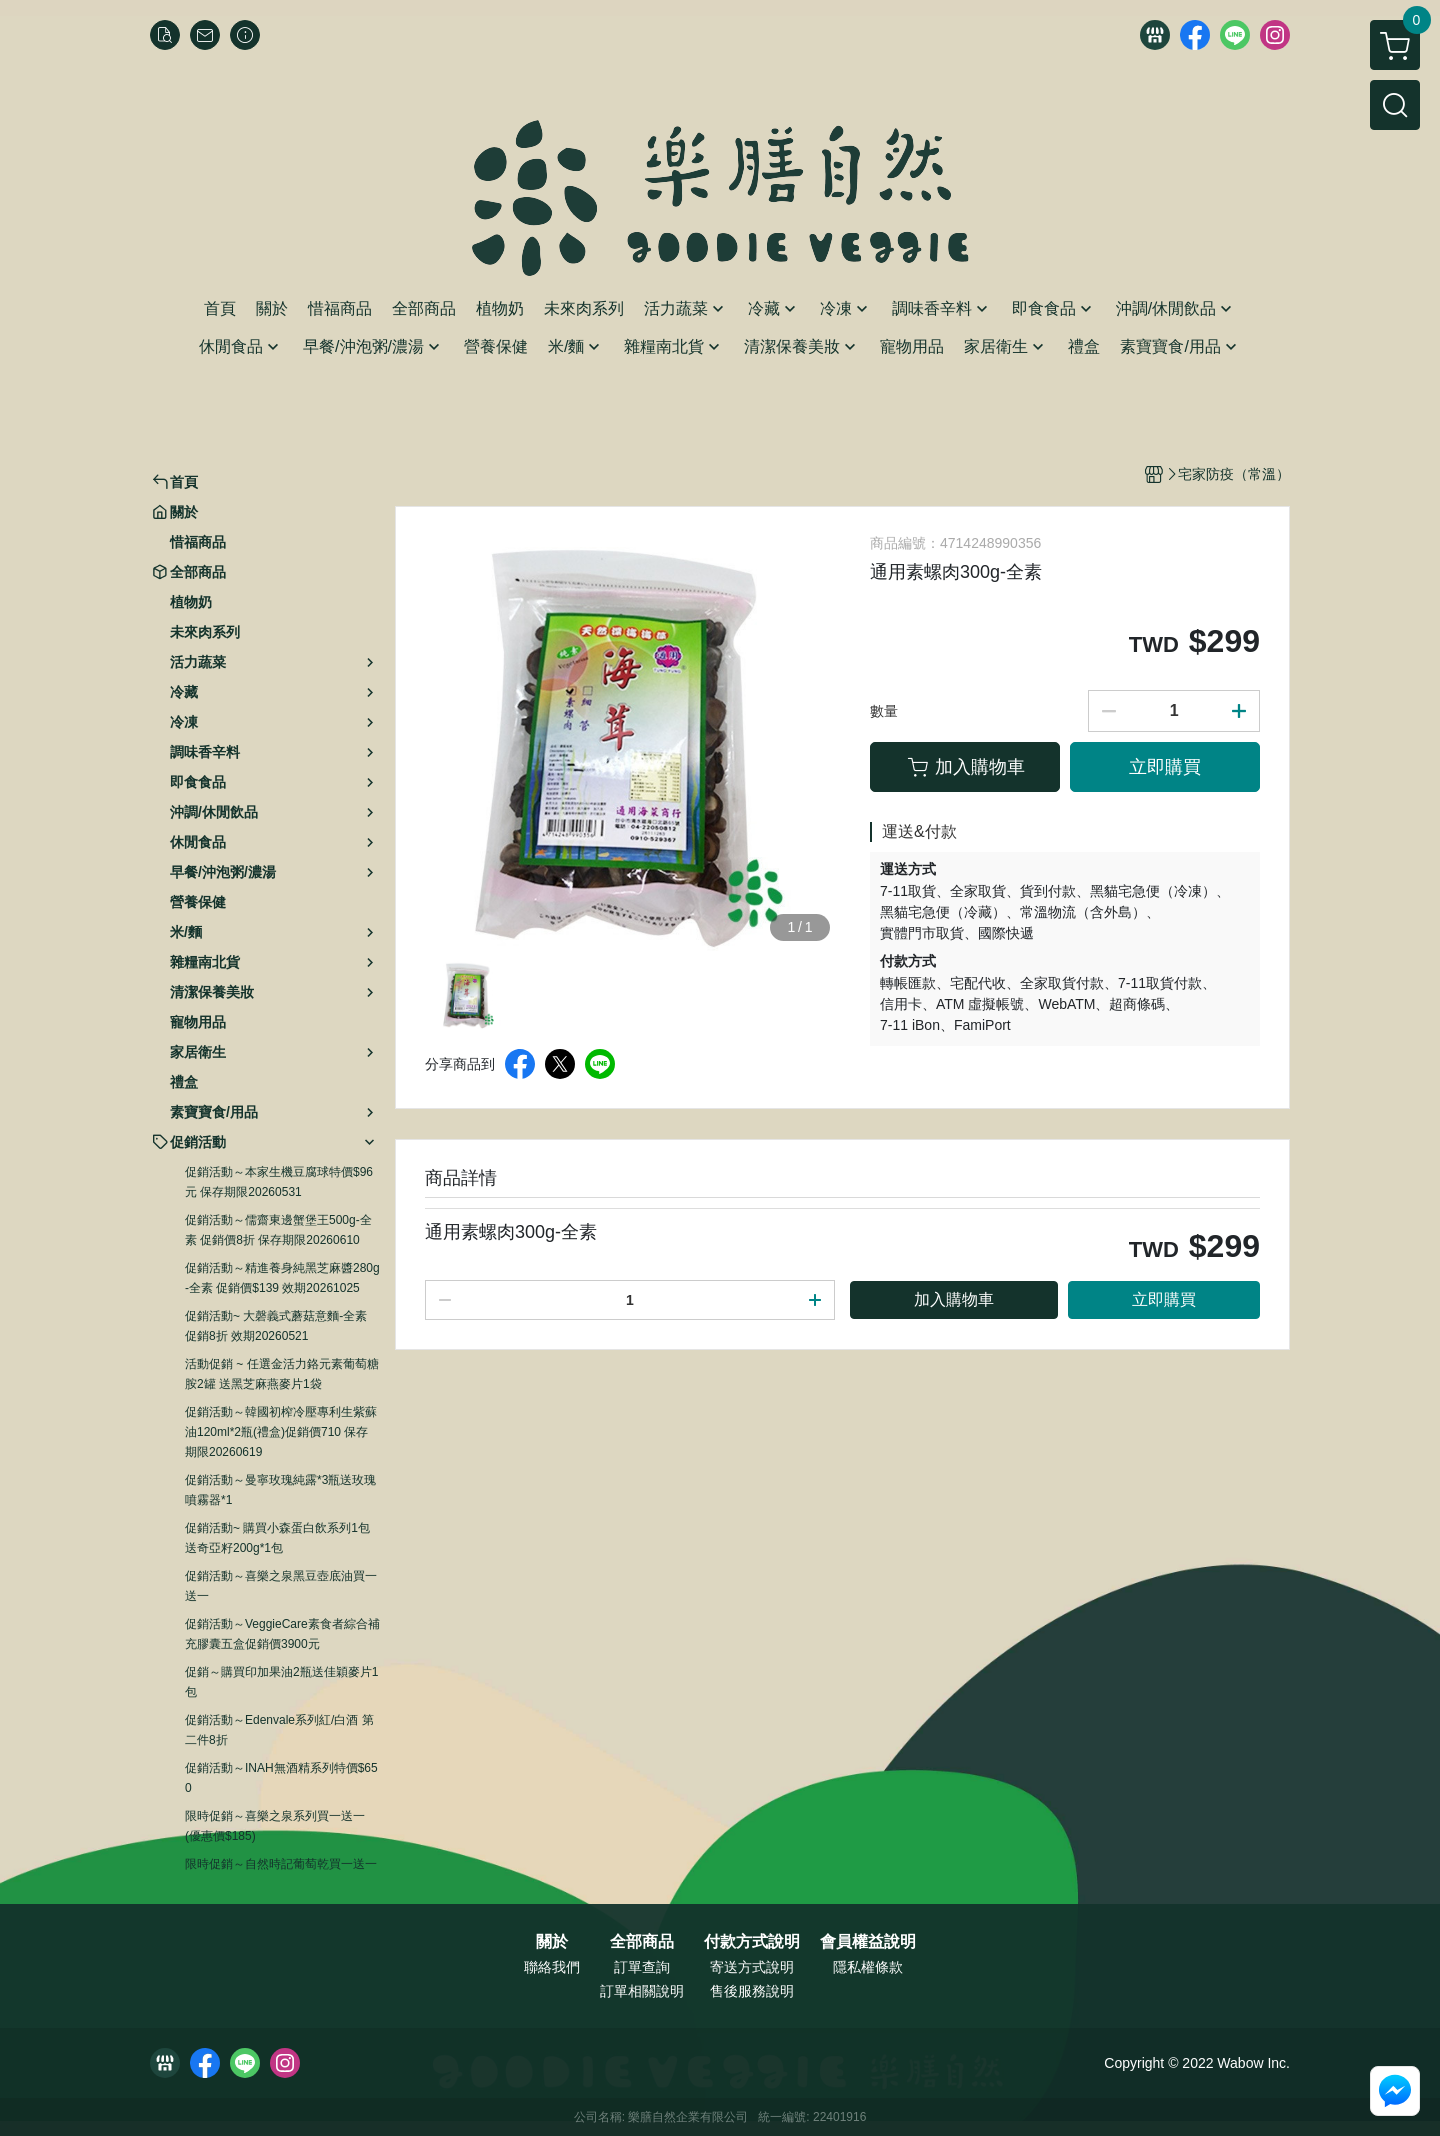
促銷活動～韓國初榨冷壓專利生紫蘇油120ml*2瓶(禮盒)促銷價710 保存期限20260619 (281, 1432)
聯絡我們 (552, 1967)
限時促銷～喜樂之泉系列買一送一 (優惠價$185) (275, 1826)
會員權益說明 (868, 1942)
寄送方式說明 (752, 1967)
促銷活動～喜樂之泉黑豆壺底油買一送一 (281, 1586)
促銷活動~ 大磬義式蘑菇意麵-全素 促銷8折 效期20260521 (276, 1326)
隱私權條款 (868, 1967)
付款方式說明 (752, 1942)
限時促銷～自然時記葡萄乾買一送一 (281, 1864)
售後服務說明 (752, 1991)
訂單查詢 (642, 1967)
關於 (552, 1942)
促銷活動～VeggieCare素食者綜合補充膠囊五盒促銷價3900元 (282, 1634)
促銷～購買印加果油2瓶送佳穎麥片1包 (281, 1682)
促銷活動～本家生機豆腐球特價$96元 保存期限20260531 (279, 1182)
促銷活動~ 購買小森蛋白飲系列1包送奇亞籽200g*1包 (277, 1538)
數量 (884, 711)
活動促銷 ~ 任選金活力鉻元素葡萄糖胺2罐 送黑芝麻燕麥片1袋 (282, 1374)
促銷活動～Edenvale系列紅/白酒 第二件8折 (279, 1730)
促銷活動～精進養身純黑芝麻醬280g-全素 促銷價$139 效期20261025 (282, 1278)
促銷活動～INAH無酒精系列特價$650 (281, 1778)
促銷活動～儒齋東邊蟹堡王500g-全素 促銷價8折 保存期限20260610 (278, 1230)
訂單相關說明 (642, 1991)
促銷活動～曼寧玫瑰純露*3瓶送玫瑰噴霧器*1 (280, 1490)
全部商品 (642, 1942)
